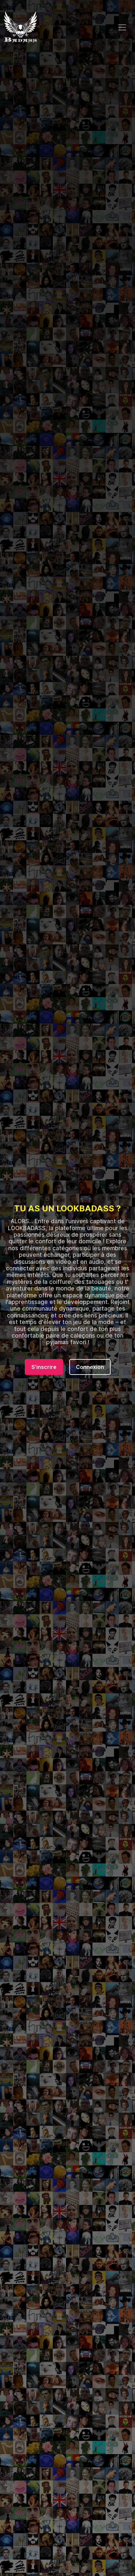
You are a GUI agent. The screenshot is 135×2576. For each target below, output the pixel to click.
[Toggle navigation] (122, 27)
